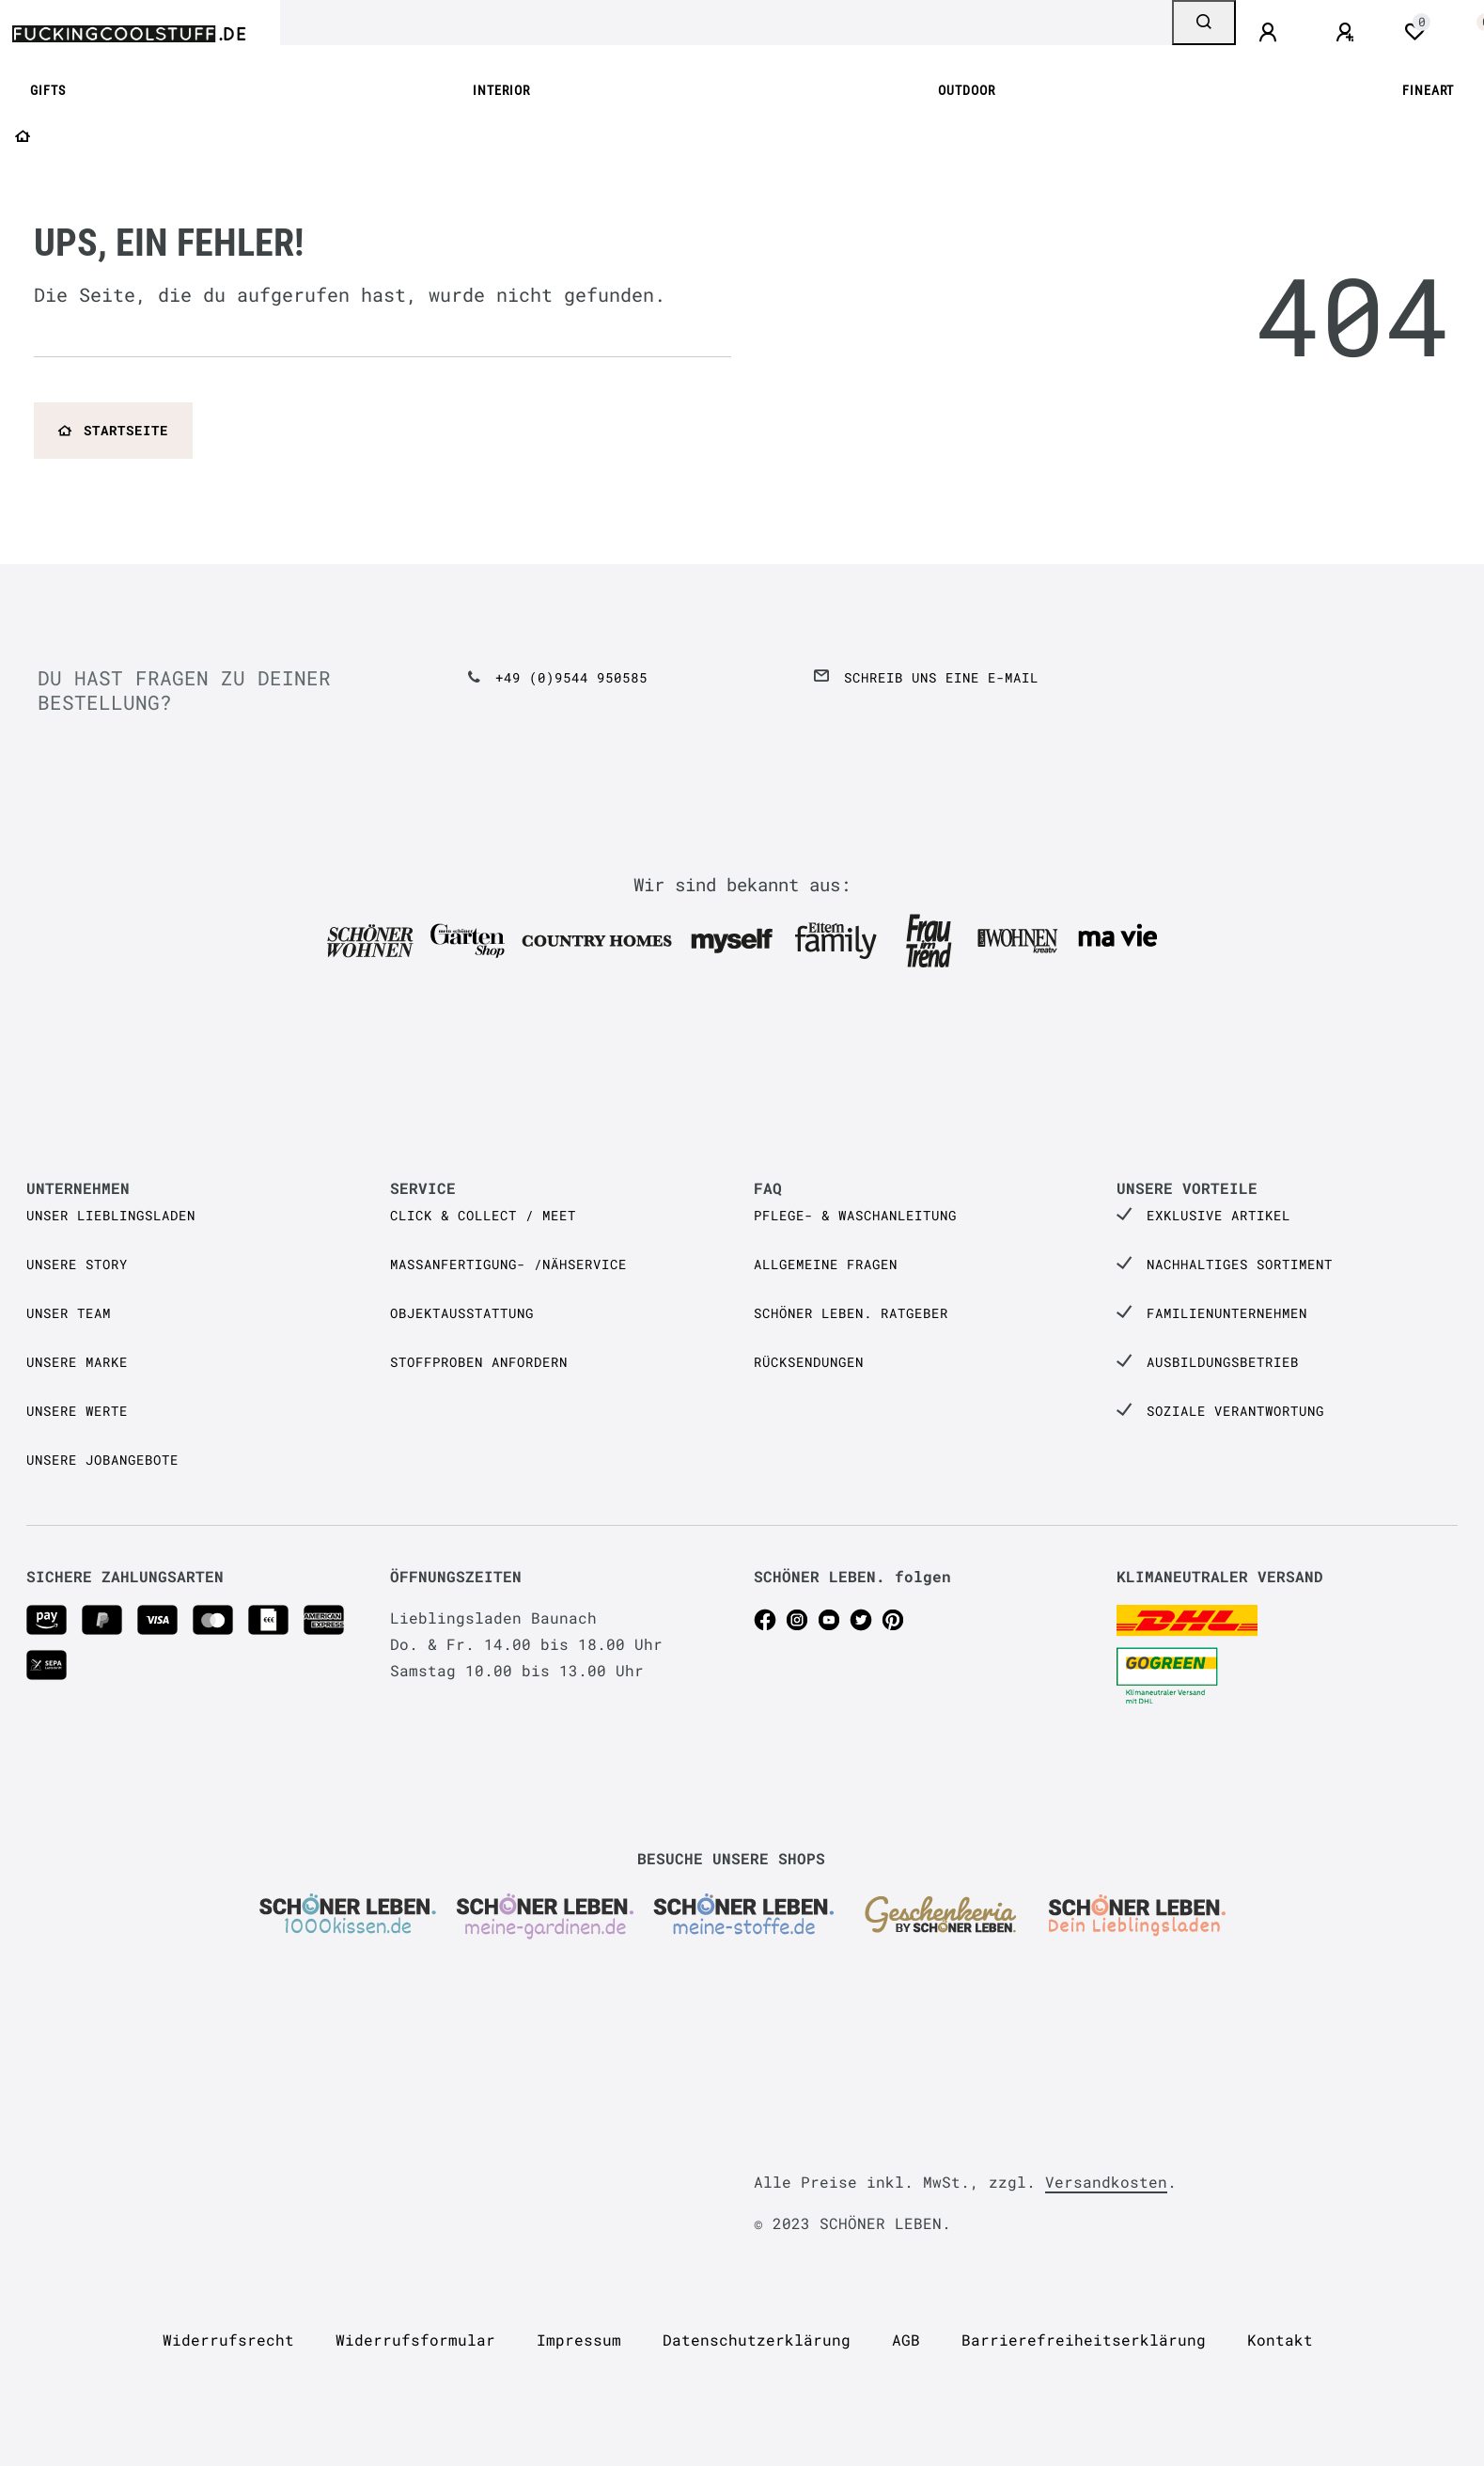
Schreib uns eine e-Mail (941, 677)
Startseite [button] (113, 430)
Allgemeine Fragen (826, 1264)
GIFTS (48, 91)
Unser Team (68, 1313)
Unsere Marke (77, 1362)
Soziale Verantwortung (1235, 1411)
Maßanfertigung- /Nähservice (508, 1264)
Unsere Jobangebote (102, 1460)
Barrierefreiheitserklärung (1083, 2339)
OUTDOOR (966, 91)
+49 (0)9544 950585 (571, 677)
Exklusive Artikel (1218, 1215)
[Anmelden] (1270, 33)
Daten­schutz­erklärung (757, 2339)
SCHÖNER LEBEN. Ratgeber (851, 1313)
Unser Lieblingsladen (110, 1215)
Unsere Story (77, 1264)
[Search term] (726, 22)
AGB (906, 2339)
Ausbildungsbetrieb (1223, 1362)
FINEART (1428, 91)
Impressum (579, 2339)
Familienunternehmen (1227, 1313)
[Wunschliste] (1414, 32)
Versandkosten (1106, 2181)
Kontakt (1280, 2339)
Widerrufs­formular (415, 2339)
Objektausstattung (462, 1313)
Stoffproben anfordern (479, 1362)
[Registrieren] (1347, 33)
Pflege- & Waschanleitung (855, 1215)
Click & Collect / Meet (483, 1215)
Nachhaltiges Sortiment (1240, 1264)
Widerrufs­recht (228, 2339)
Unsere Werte (77, 1411)
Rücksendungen (809, 1362)
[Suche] (1204, 22)
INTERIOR (501, 91)
